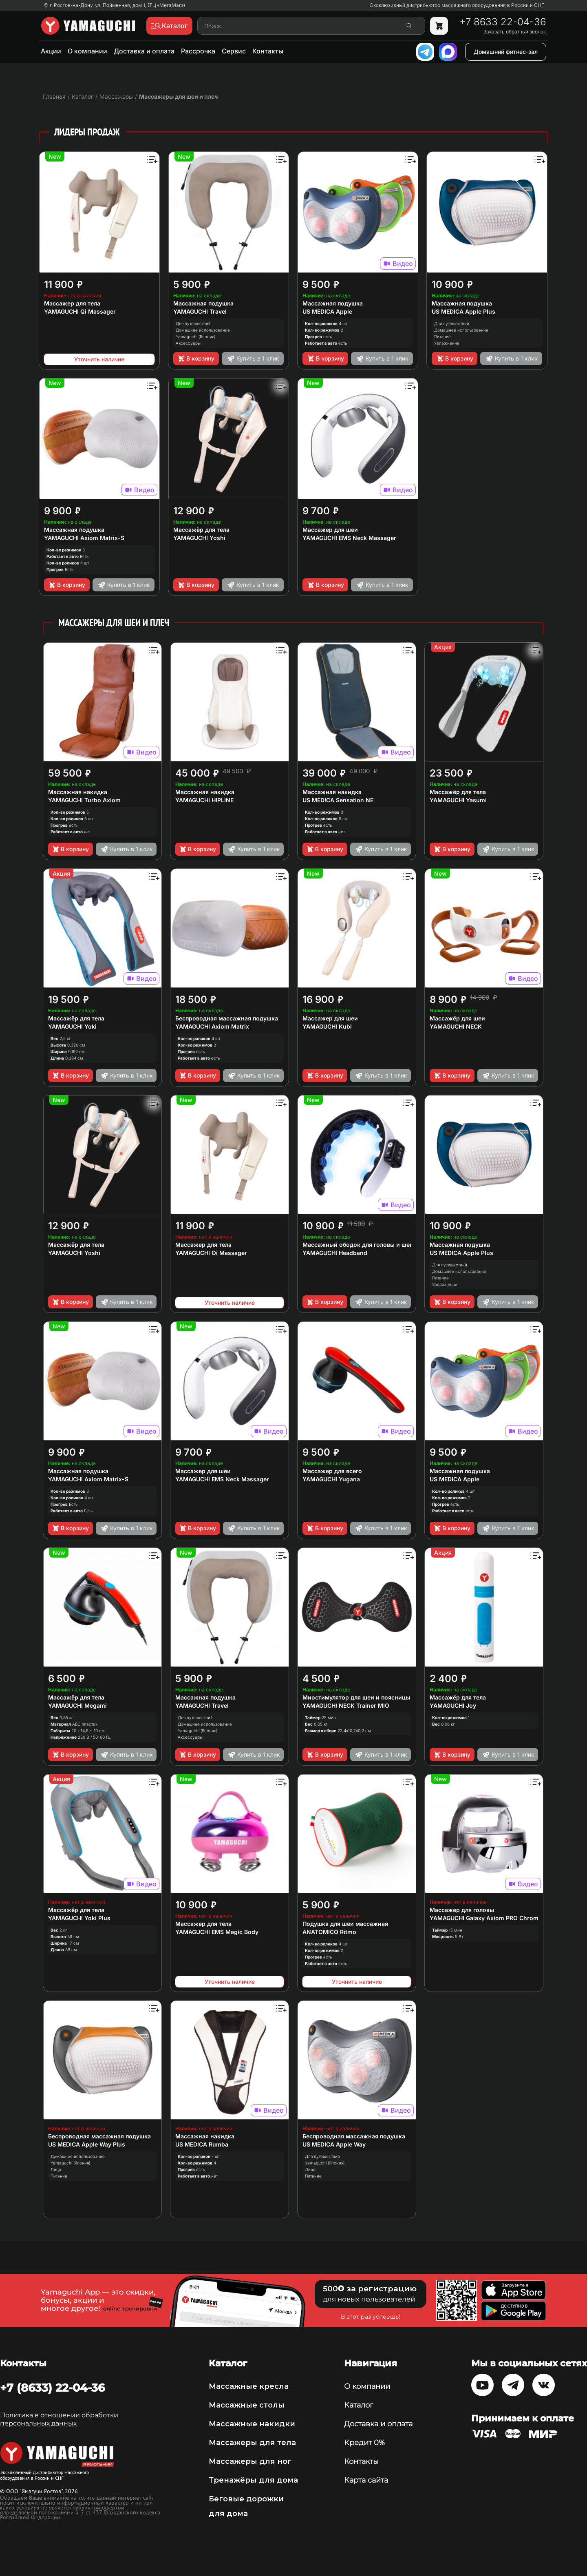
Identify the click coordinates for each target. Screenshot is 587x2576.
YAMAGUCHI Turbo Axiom (84, 800)
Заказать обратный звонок (514, 32)
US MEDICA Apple (327, 311)
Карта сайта (366, 2480)
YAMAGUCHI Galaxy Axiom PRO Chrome (486, 1917)
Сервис (234, 51)
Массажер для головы (462, 1909)
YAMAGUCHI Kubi (327, 1026)
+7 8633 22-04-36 (502, 22)
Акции (51, 51)
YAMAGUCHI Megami (77, 1705)
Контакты (267, 51)
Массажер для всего (332, 1470)
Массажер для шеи (330, 529)
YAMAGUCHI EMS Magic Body (216, 1931)
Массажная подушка (203, 303)
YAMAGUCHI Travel (200, 311)
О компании (87, 51)
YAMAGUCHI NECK (456, 1026)
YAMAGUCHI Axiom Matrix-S (84, 537)
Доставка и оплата (144, 51)
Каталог (358, 2405)
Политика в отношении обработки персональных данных (59, 2419)
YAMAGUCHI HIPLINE (204, 800)
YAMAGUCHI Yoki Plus (79, 1917)
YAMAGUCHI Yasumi (458, 800)
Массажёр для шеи (457, 1018)
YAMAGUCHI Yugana (331, 1479)
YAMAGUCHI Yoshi (199, 537)
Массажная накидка (77, 791)
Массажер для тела (72, 303)
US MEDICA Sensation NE (337, 800)
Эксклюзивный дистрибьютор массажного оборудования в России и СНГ (457, 5)
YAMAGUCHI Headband (334, 1252)
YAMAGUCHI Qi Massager (80, 311)
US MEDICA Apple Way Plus (86, 2144)
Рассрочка (198, 51)
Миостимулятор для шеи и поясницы (356, 1697)
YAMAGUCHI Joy (453, 1705)
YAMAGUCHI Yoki (72, 1026)
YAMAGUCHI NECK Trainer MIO (345, 1705)
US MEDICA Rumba (201, 2144)
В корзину (195, 358)
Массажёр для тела (201, 529)
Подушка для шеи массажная (345, 1923)
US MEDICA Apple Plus (463, 311)
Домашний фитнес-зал (506, 51)
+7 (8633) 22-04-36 (52, 2388)
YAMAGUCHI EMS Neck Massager (349, 537)
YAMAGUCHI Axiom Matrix (212, 1026)
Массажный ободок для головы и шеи (357, 1244)
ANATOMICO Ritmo (329, 1931)
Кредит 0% (364, 2442)
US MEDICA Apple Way (334, 2144)
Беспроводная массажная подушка (226, 1018)
